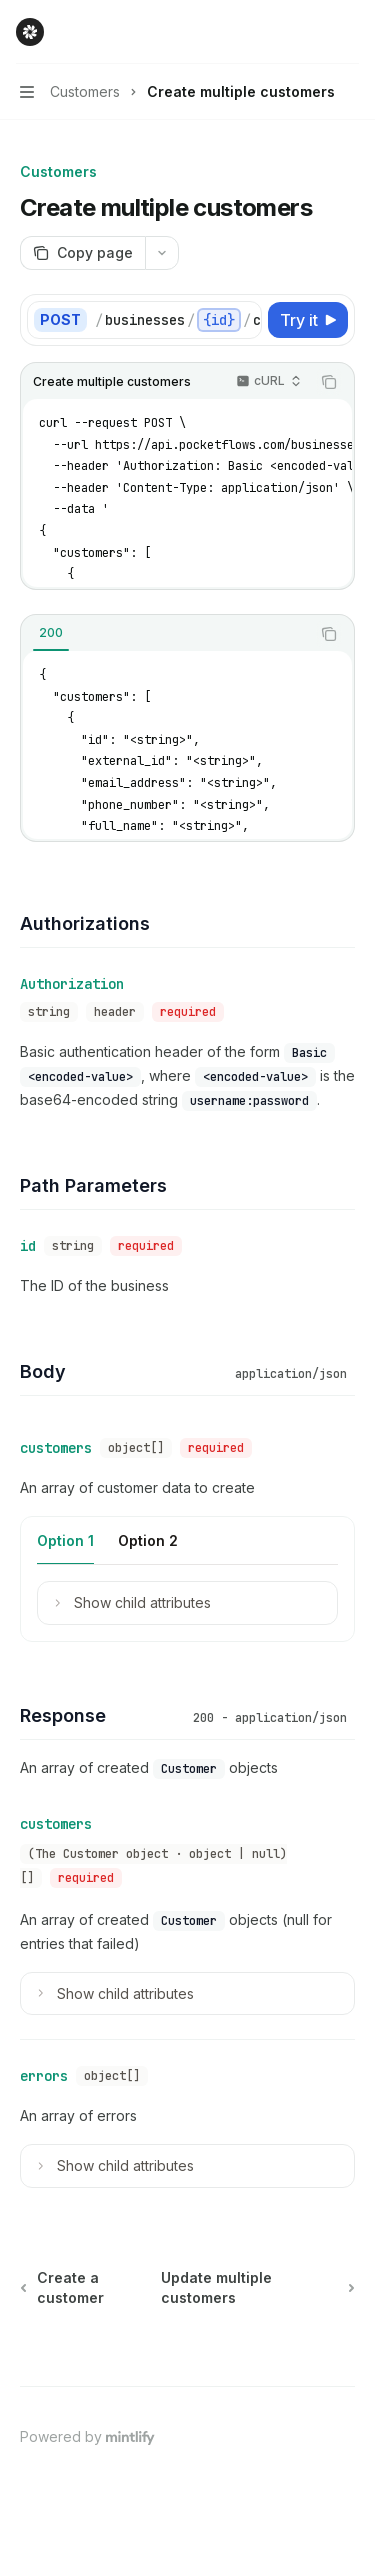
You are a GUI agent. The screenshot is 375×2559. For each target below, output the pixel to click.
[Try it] (308, 320)
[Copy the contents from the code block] (329, 382)
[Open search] (311, 32)
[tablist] (165, 634)
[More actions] (349, 32)
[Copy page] (82, 253)
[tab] (51, 633)
